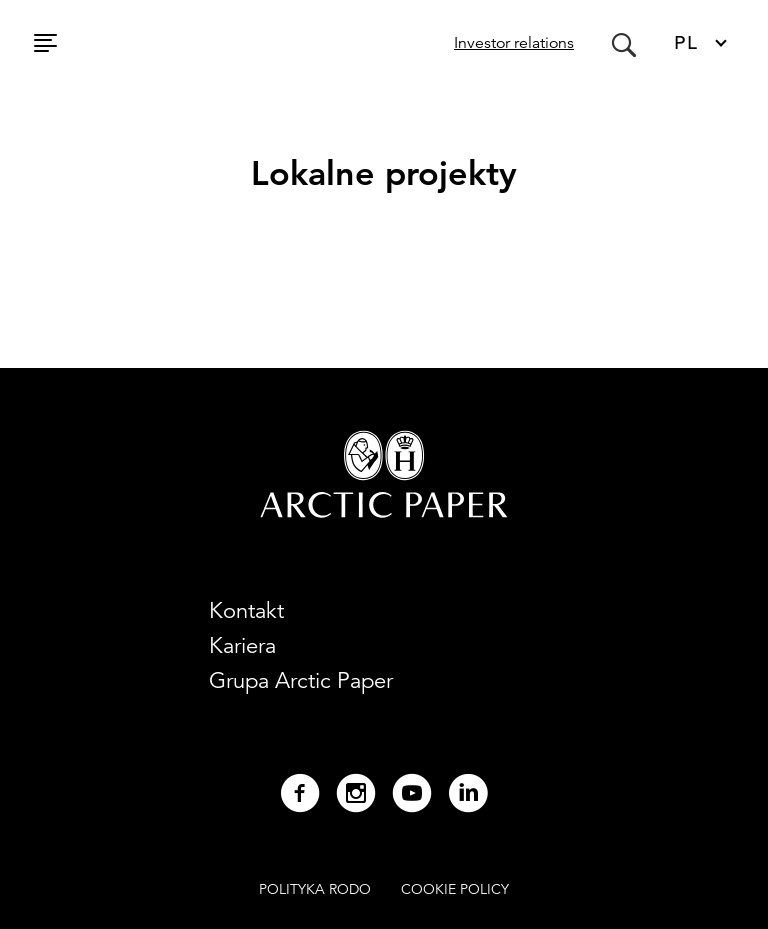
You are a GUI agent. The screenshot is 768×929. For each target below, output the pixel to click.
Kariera (242, 645)
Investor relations (514, 43)
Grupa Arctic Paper (301, 680)
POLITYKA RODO (315, 889)
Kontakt (246, 610)
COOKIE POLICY (455, 889)
